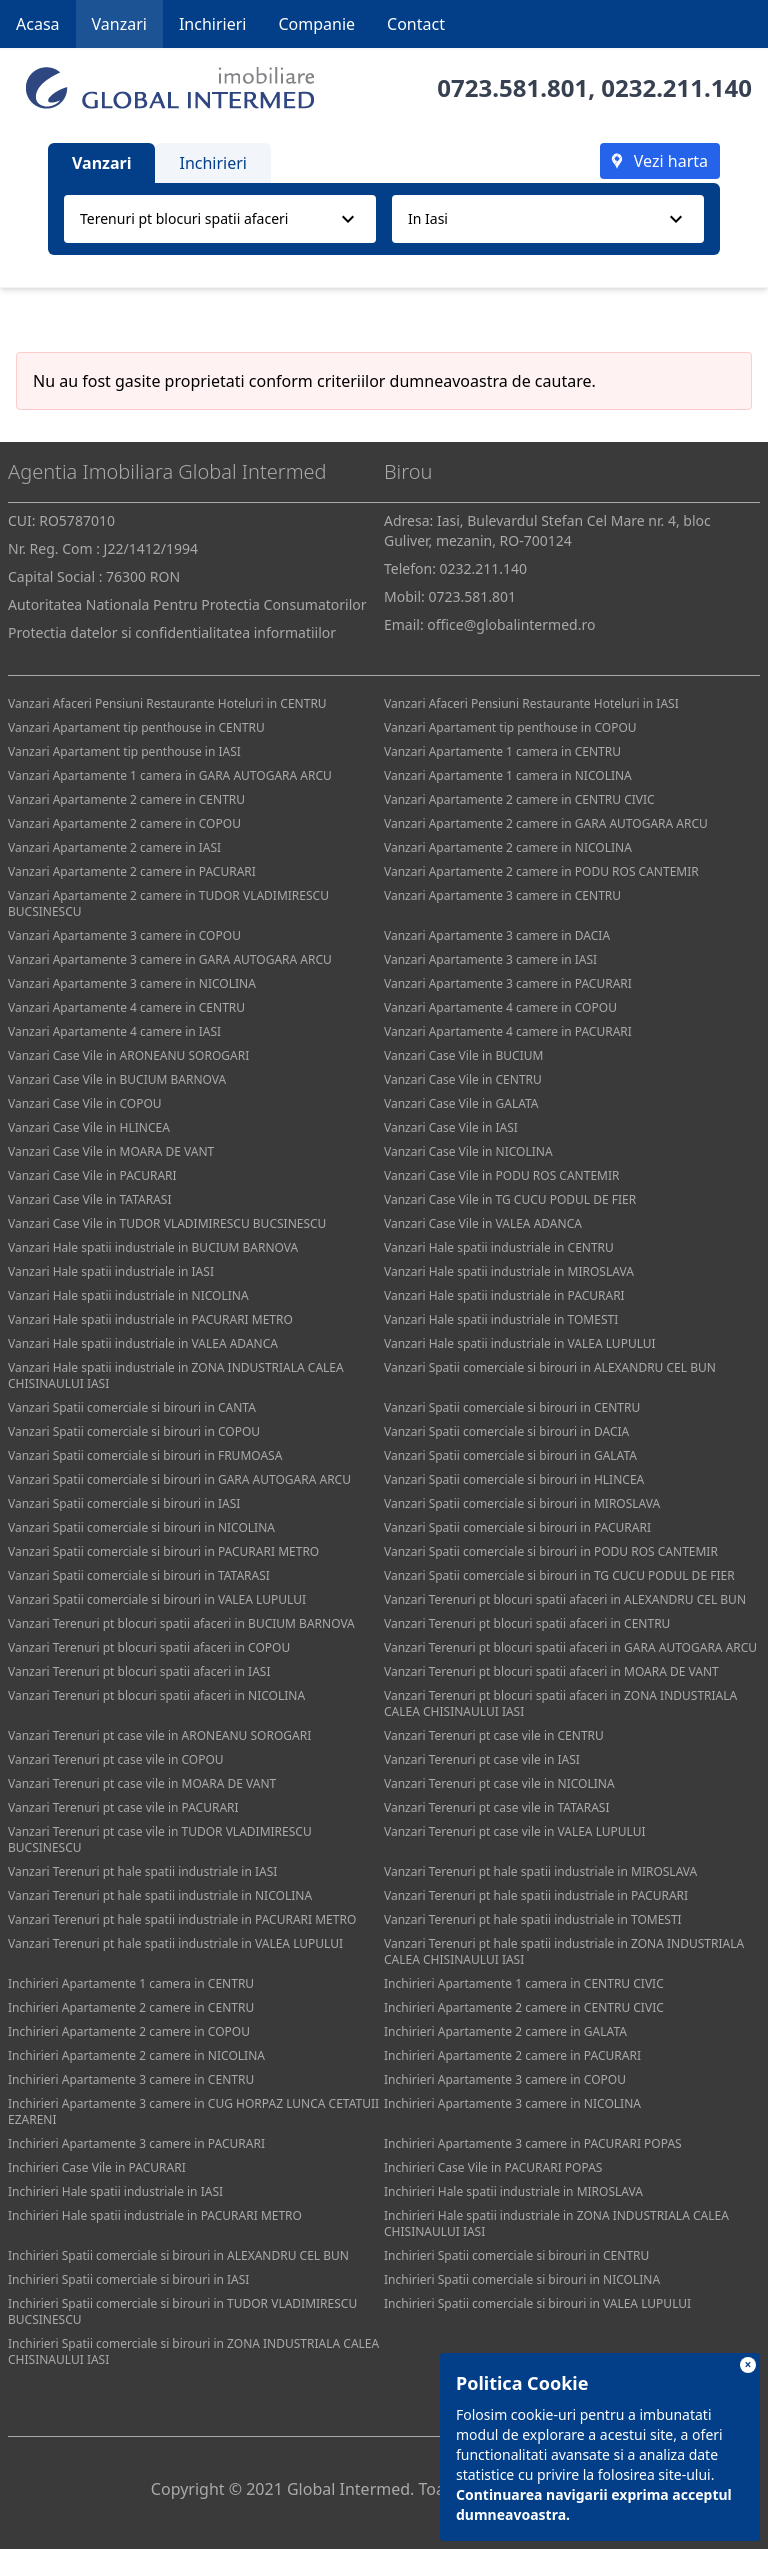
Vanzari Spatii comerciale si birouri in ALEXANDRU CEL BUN (550, 1367)
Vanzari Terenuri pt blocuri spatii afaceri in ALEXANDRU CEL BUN (565, 1599)
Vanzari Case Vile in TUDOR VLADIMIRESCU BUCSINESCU (167, 1223)
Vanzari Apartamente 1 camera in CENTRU (502, 751)
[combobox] (220, 219)
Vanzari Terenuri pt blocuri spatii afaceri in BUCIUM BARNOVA (181, 1623)
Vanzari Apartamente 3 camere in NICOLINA (132, 983)
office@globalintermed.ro (511, 624)
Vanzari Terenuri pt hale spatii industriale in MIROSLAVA (540, 1871)
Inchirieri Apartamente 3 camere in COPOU (505, 2079)
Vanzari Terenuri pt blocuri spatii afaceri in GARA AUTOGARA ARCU (570, 1647)
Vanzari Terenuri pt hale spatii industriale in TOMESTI (533, 1919)
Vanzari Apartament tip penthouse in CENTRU (136, 727)
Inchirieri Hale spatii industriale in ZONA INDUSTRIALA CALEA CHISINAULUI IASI (556, 2223)
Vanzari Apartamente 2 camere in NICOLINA (508, 847)
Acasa (38, 24)
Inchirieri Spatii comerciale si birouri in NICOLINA (522, 2279)
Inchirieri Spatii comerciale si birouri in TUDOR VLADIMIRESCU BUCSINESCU (182, 2311)
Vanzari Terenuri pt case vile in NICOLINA (499, 1783)
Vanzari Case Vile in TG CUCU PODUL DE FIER (510, 1199)
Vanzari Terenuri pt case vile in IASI (482, 1759)
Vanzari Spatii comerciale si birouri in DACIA (506, 1431)
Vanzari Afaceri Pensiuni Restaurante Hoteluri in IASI (531, 703)
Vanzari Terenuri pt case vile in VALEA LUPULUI (515, 1831)
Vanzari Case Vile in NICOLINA (468, 1151)
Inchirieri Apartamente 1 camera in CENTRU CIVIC (524, 1983)
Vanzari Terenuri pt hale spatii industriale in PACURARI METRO (182, 1919)
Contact (416, 24)
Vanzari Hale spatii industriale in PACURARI (504, 1295)
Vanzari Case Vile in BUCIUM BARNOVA (117, 1079)
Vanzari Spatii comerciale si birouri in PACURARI (517, 1527)
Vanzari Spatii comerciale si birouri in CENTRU (512, 1407)
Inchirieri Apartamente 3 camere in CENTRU (131, 2079)
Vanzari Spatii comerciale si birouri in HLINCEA (514, 1479)
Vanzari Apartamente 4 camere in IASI (114, 1031)
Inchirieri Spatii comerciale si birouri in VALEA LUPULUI (537, 2303)
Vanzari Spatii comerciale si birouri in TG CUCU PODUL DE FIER (559, 1575)
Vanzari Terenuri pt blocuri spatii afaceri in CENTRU (527, 1623)
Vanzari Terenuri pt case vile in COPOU (116, 1759)
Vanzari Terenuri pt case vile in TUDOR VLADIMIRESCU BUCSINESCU (160, 1839)
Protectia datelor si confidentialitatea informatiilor (172, 632)
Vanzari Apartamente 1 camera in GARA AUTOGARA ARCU (170, 775)
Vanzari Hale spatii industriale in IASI (111, 1271)
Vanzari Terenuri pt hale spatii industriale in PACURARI (536, 1895)
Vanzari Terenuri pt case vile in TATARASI (496, 1807)
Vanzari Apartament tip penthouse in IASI (124, 751)
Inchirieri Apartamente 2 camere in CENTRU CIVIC (524, 2007)
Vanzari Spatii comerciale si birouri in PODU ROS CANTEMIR (551, 1551)
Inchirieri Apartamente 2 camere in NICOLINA (136, 2055)
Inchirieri (213, 24)
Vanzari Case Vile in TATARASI (89, 1199)
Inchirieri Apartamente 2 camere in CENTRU (131, 2007)
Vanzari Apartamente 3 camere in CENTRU (502, 895)
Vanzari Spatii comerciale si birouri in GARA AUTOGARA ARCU (179, 1479)
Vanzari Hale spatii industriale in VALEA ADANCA (143, 1343)
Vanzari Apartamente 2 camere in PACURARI (132, 871)
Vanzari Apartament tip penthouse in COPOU (510, 727)
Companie (316, 24)
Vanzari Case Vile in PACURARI (92, 1175)
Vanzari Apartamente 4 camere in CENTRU (126, 1007)
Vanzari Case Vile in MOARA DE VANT (111, 1151)
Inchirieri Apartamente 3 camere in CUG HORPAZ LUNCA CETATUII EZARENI (193, 2111)
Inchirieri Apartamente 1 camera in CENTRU (131, 1983)
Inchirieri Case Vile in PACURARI (97, 2167)
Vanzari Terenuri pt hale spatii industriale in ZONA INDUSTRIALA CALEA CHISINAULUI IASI (564, 1951)
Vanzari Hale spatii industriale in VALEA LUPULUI (520, 1343)
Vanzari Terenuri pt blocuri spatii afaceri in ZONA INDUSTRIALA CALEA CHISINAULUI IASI (560, 1703)
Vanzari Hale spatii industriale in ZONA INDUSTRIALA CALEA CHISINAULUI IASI (176, 1375)
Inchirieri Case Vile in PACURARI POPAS (493, 2167)
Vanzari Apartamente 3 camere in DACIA (497, 935)
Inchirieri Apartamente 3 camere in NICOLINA (512, 2103)
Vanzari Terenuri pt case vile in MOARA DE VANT (142, 1783)
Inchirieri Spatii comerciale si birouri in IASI (128, 2279)
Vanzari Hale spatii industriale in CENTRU (499, 1247)
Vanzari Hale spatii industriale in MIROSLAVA (509, 1271)
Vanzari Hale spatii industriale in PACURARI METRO (150, 1319)
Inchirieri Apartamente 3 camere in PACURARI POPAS (533, 2143)
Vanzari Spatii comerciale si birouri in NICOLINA (141, 1527)
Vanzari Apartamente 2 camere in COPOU (124, 823)
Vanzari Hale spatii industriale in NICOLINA (128, 1295)
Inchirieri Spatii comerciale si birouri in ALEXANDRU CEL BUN (178, 2255)
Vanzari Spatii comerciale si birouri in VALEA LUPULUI (157, 1599)
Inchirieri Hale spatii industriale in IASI (115, 2191)
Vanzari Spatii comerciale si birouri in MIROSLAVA (522, 1503)
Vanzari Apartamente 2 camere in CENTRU (126, 799)
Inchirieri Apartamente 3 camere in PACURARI (136, 2143)
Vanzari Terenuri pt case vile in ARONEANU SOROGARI (159, 1735)
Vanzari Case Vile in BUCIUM (463, 1055)
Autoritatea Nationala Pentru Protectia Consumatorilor (187, 604)
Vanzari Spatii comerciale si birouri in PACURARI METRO (163, 1551)
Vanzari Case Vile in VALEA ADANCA (483, 1223)
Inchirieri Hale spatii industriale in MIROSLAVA (513, 2191)
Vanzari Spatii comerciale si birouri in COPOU (134, 1431)
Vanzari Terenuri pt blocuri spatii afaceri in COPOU (149, 1647)
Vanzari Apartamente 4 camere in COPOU (500, 1007)
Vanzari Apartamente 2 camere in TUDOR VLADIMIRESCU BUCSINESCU (168, 903)
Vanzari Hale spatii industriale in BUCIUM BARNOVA (153, 1247)
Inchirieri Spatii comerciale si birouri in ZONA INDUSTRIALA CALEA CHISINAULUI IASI (193, 2351)
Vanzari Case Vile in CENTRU (463, 1079)
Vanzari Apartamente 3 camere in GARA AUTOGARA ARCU (170, 959)
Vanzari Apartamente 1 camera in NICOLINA (508, 775)
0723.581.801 (512, 87)
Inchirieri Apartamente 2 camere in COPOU (129, 2031)
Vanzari (119, 24)
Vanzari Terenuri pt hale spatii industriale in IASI (142, 1871)
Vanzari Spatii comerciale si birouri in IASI (124, 1503)
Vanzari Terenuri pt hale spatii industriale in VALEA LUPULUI (175, 1943)
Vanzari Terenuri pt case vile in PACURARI (123, 1807)
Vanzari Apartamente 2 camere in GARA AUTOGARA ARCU (546, 823)
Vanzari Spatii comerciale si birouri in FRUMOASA (145, 1455)
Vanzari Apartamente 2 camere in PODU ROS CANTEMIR (541, 871)
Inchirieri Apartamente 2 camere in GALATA (505, 2031)
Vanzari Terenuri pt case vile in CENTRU (494, 1735)
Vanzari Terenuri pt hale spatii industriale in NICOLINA (160, 1895)
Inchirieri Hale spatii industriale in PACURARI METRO (155, 2215)
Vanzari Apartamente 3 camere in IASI (490, 959)
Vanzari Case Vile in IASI (451, 1127)
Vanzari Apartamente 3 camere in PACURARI (508, 983)
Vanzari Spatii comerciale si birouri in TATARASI (139, 1575)
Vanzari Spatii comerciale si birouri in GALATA (510, 1455)
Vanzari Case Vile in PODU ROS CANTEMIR (501, 1175)
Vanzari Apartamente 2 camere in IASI (114, 847)
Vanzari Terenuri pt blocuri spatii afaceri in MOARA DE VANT (551, 1671)
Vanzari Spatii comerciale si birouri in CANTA (132, 1407)
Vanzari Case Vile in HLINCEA (89, 1127)
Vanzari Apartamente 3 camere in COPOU (124, 935)
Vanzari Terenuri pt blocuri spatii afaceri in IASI (139, 1671)
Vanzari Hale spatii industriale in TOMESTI (501, 1319)
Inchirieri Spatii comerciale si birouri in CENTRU (516, 2255)
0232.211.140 (676, 87)
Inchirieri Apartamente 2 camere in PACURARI (512, 2055)
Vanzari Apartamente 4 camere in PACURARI (508, 1031)
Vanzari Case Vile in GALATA (461, 1103)
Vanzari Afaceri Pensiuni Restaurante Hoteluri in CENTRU (167, 703)
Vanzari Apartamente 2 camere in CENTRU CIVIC (519, 799)
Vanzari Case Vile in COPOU (85, 1103)
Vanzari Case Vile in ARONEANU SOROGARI (128, 1055)
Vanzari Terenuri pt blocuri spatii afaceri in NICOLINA (156, 1695)
